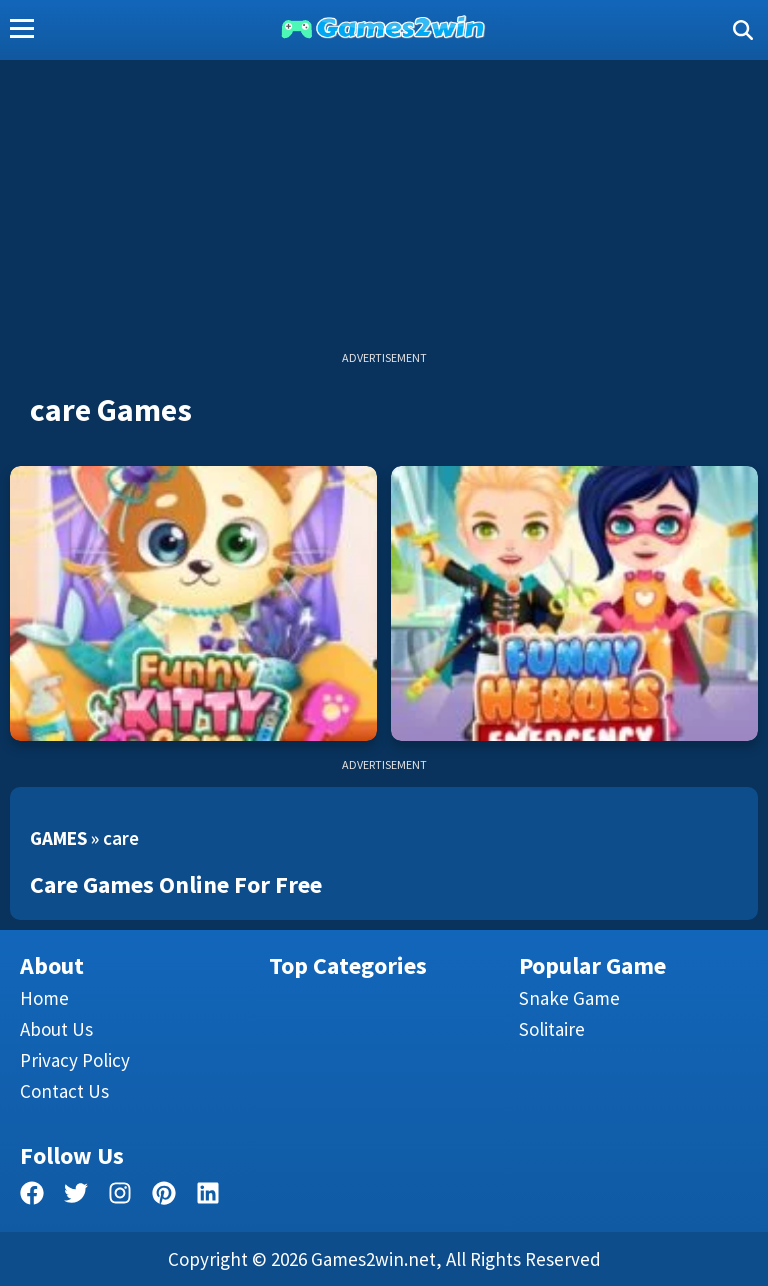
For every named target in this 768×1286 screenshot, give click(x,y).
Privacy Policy (75, 1060)
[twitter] (76, 1196)
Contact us (64, 1091)
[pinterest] (164, 1196)
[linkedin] (208, 1196)
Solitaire (552, 1029)
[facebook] (32, 1196)
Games (58, 838)
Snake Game (569, 998)
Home (44, 998)
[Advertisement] (384, 210)
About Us (56, 1029)
